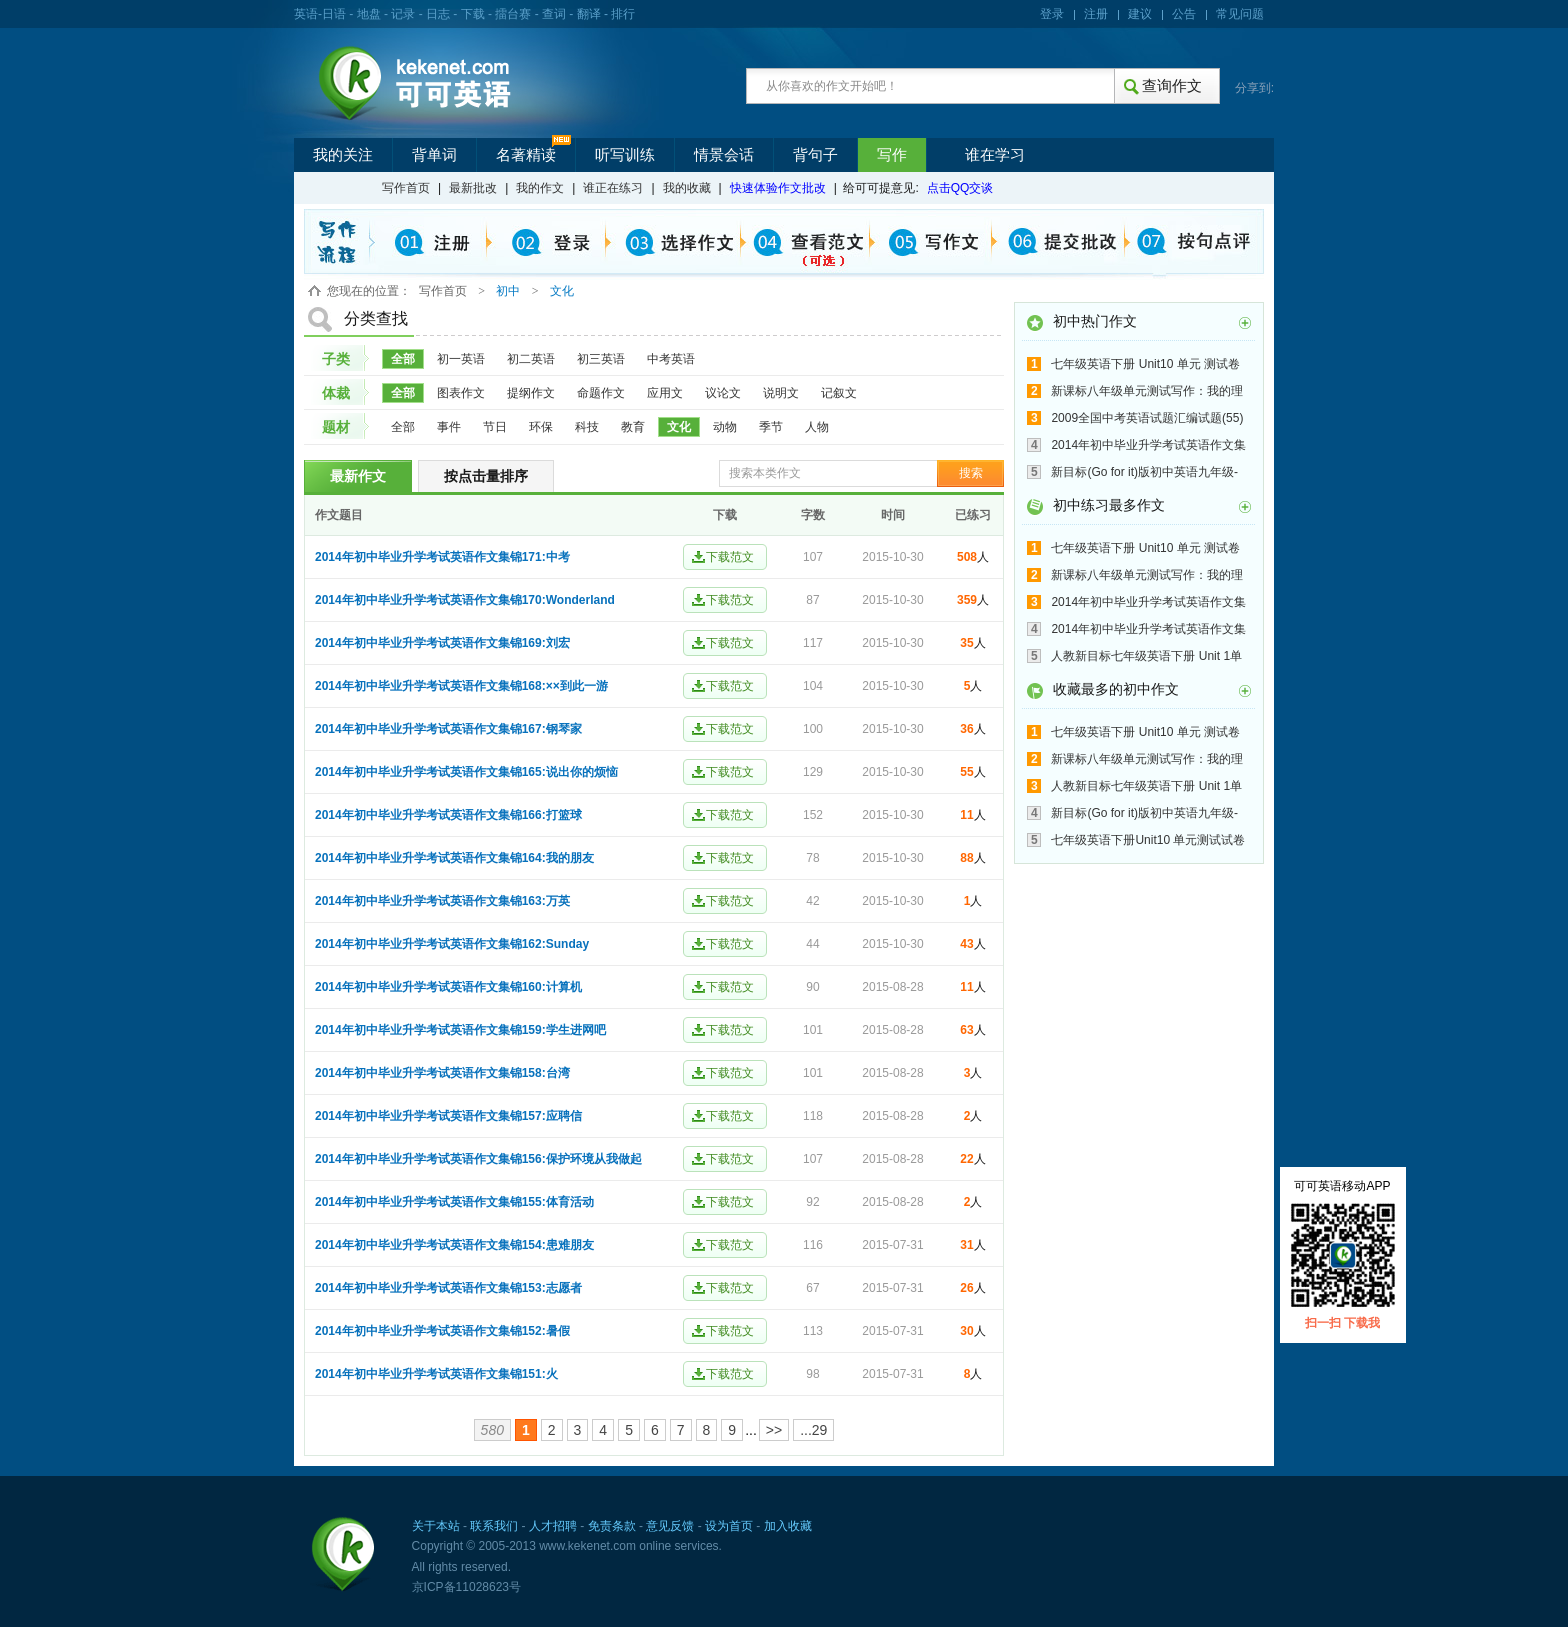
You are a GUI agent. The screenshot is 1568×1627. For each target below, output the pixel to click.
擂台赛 (513, 14)
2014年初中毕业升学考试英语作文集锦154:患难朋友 (454, 1245)
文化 (679, 427)
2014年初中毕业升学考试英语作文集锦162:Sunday (452, 944)
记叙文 (839, 393)
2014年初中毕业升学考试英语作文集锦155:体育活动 (454, 1202)
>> (774, 1430)
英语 (306, 14)
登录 (1052, 14)
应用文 (665, 393)
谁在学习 (995, 155)
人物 (817, 427)
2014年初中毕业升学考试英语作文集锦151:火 (436, 1374)
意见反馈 (670, 1526)
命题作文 (601, 393)
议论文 (723, 393)
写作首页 (406, 188)
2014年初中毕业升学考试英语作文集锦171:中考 (442, 557)
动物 (725, 427)
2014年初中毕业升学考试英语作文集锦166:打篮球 (448, 815)
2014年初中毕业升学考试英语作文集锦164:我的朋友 (454, 858)
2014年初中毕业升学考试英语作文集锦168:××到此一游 (461, 686)
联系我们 (494, 1526)
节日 (495, 427)
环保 (541, 427)
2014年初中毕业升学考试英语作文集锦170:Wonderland (465, 600)
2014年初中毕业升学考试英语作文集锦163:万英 (442, 901)
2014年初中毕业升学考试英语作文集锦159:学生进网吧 (460, 1030)
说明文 (781, 393)
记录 (403, 14)
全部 (403, 359)
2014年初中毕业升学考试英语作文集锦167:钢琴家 (448, 729)
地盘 (369, 14)
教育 (633, 427)
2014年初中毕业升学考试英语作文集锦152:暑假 (442, 1331)
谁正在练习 (613, 188)
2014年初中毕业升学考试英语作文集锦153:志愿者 (448, 1288)
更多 (1245, 323)
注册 (1096, 14)
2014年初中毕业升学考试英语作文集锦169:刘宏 (442, 643)
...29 (813, 1430)
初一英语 (461, 359)
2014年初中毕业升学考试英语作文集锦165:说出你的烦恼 (466, 772)
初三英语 (601, 359)
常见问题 (1240, 14)
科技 (587, 427)
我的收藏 (687, 188)
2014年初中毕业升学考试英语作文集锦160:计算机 (448, 987)
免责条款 (612, 1526)
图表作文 (461, 393)
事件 (449, 427)
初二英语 (531, 359)
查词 (554, 14)
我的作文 (540, 188)
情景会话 (724, 155)
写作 (892, 155)
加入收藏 (788, 1526)
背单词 (434, 155)
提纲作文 (531, 393)
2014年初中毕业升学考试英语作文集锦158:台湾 (442, 1073)
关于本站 (436, 1526)
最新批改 (473, 188)
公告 (1184, 14)
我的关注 (343, 155)
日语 (334, 14)
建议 (1140, 14)
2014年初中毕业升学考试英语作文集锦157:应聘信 (448, 1116)
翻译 (589, 14)
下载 (473, 14)
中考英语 (671, 359)
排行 (623, 14)
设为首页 (729, 1526)
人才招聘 (553, 1526)
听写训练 (625, 155)
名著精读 (526, 155)
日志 (438, 14)
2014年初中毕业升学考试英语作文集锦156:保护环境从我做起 (478, 1159)
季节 (771, 427)
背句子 (815, 155)
